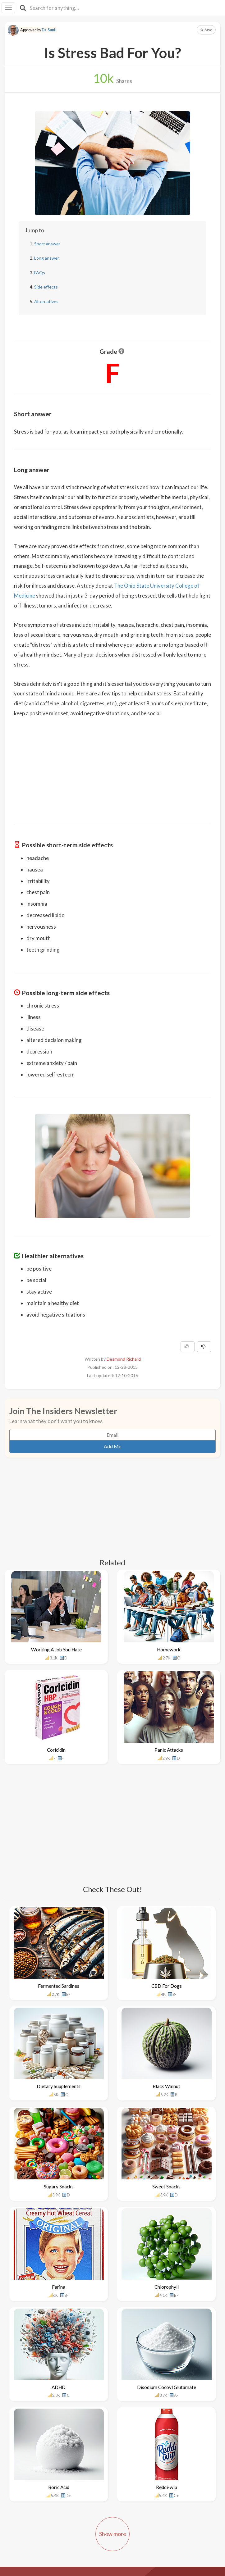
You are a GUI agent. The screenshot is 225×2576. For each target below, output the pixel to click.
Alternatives (46, 301)
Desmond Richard (124, 1359)
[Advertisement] (112, 766)
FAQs (39, 272)
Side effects (46, 286)
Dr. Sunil (49, 30)
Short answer (47, 243)
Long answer (46, 258)
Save (206, 29)
